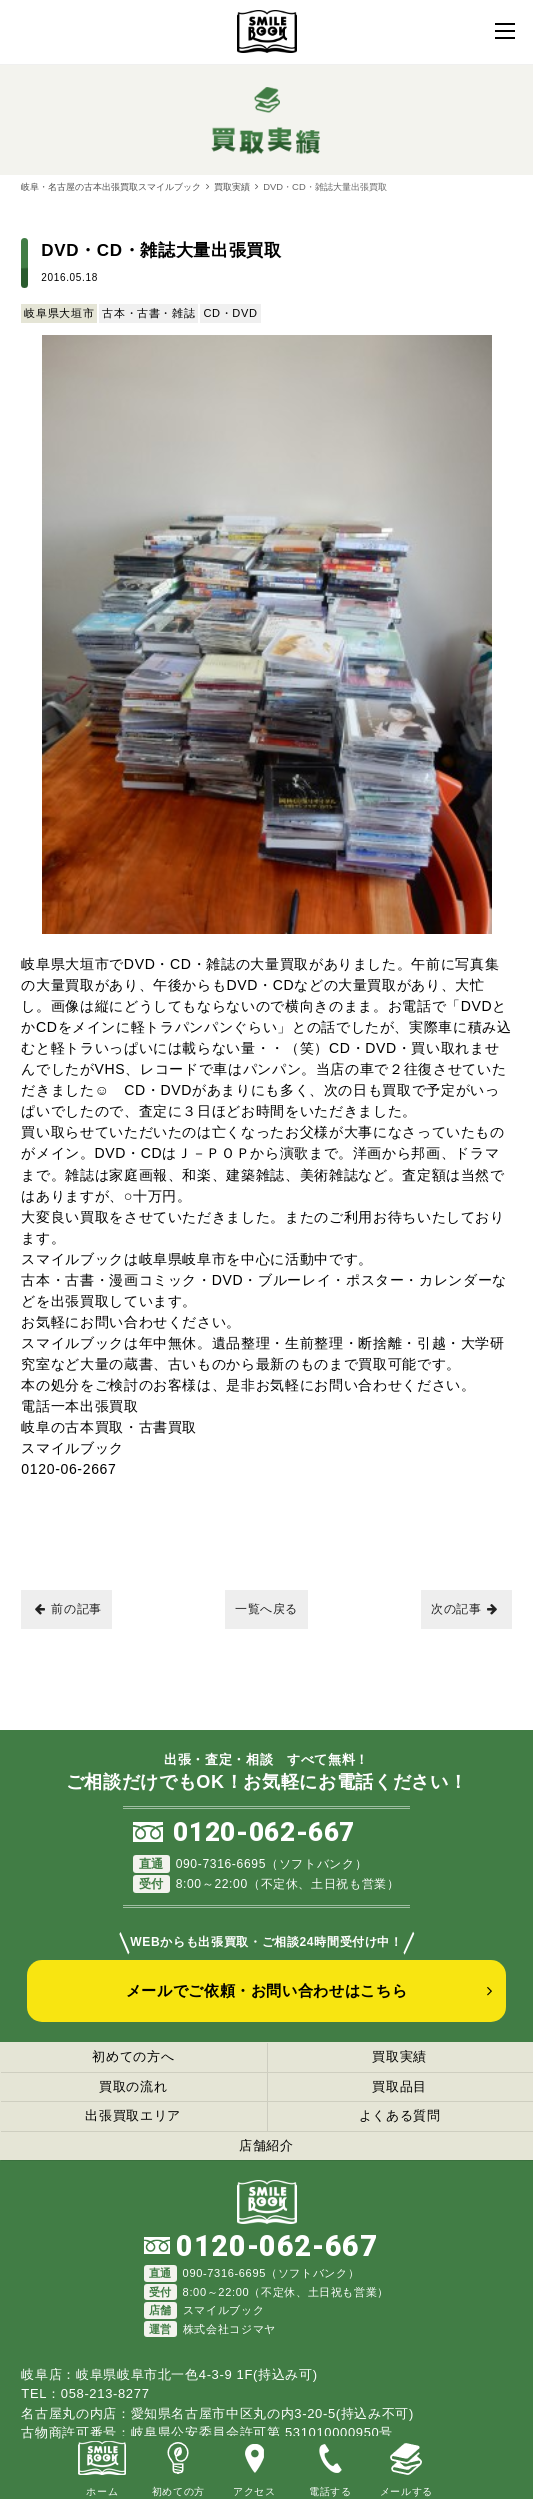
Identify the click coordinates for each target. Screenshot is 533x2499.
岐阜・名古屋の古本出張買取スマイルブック (111, 186)
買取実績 (232, 186)
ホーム (102, 2466)
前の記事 (68, 1609)
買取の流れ (133, 2086)
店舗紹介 (266, 2145)
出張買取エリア (133, 2115)
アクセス (254, 2466)
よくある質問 (400, 2115)
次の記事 (464, 1609)
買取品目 (399, 2086)
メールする (405, 2466)
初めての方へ (133, 2056)
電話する (330, 2466)
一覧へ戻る (266, 1609)
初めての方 (177, 2466)
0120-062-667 (264, 1832)
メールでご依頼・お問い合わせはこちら (267, 1990)
